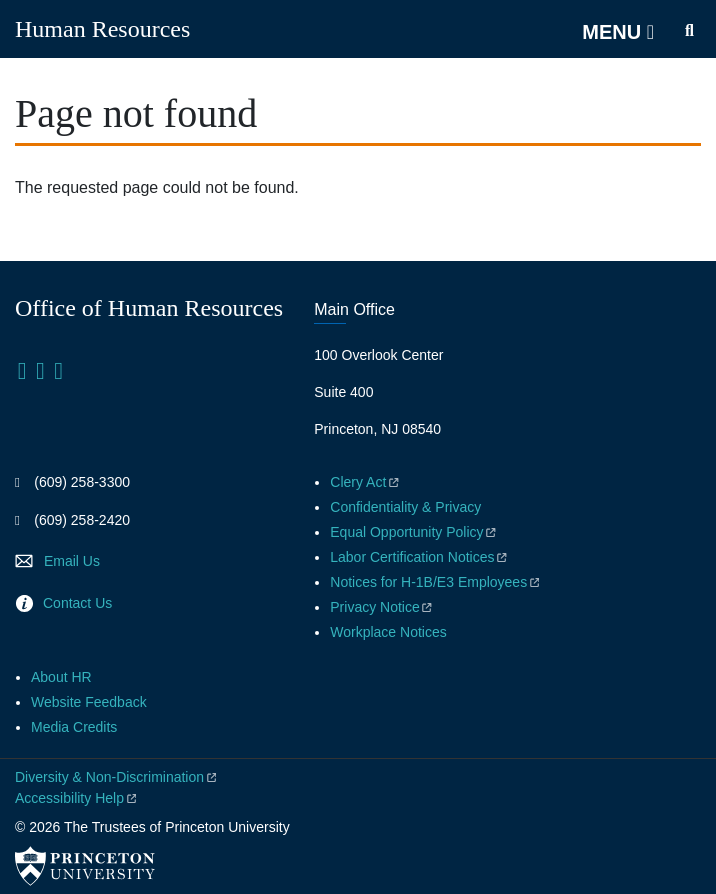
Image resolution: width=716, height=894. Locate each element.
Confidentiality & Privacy (405, 507)
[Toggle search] (689, 31)
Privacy (382, 607)
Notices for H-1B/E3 (436, 582)
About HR (61, 677)
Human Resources (102, 29)
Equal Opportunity (414, 532)
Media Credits (74, 727)
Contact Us (77, 603)
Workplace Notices (388, 632)
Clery (365, 482)
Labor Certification (419, 557)
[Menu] (618, 32)
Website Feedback (89, 702)
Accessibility (77, 798)
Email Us (72, 561)
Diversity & (117, 777)
